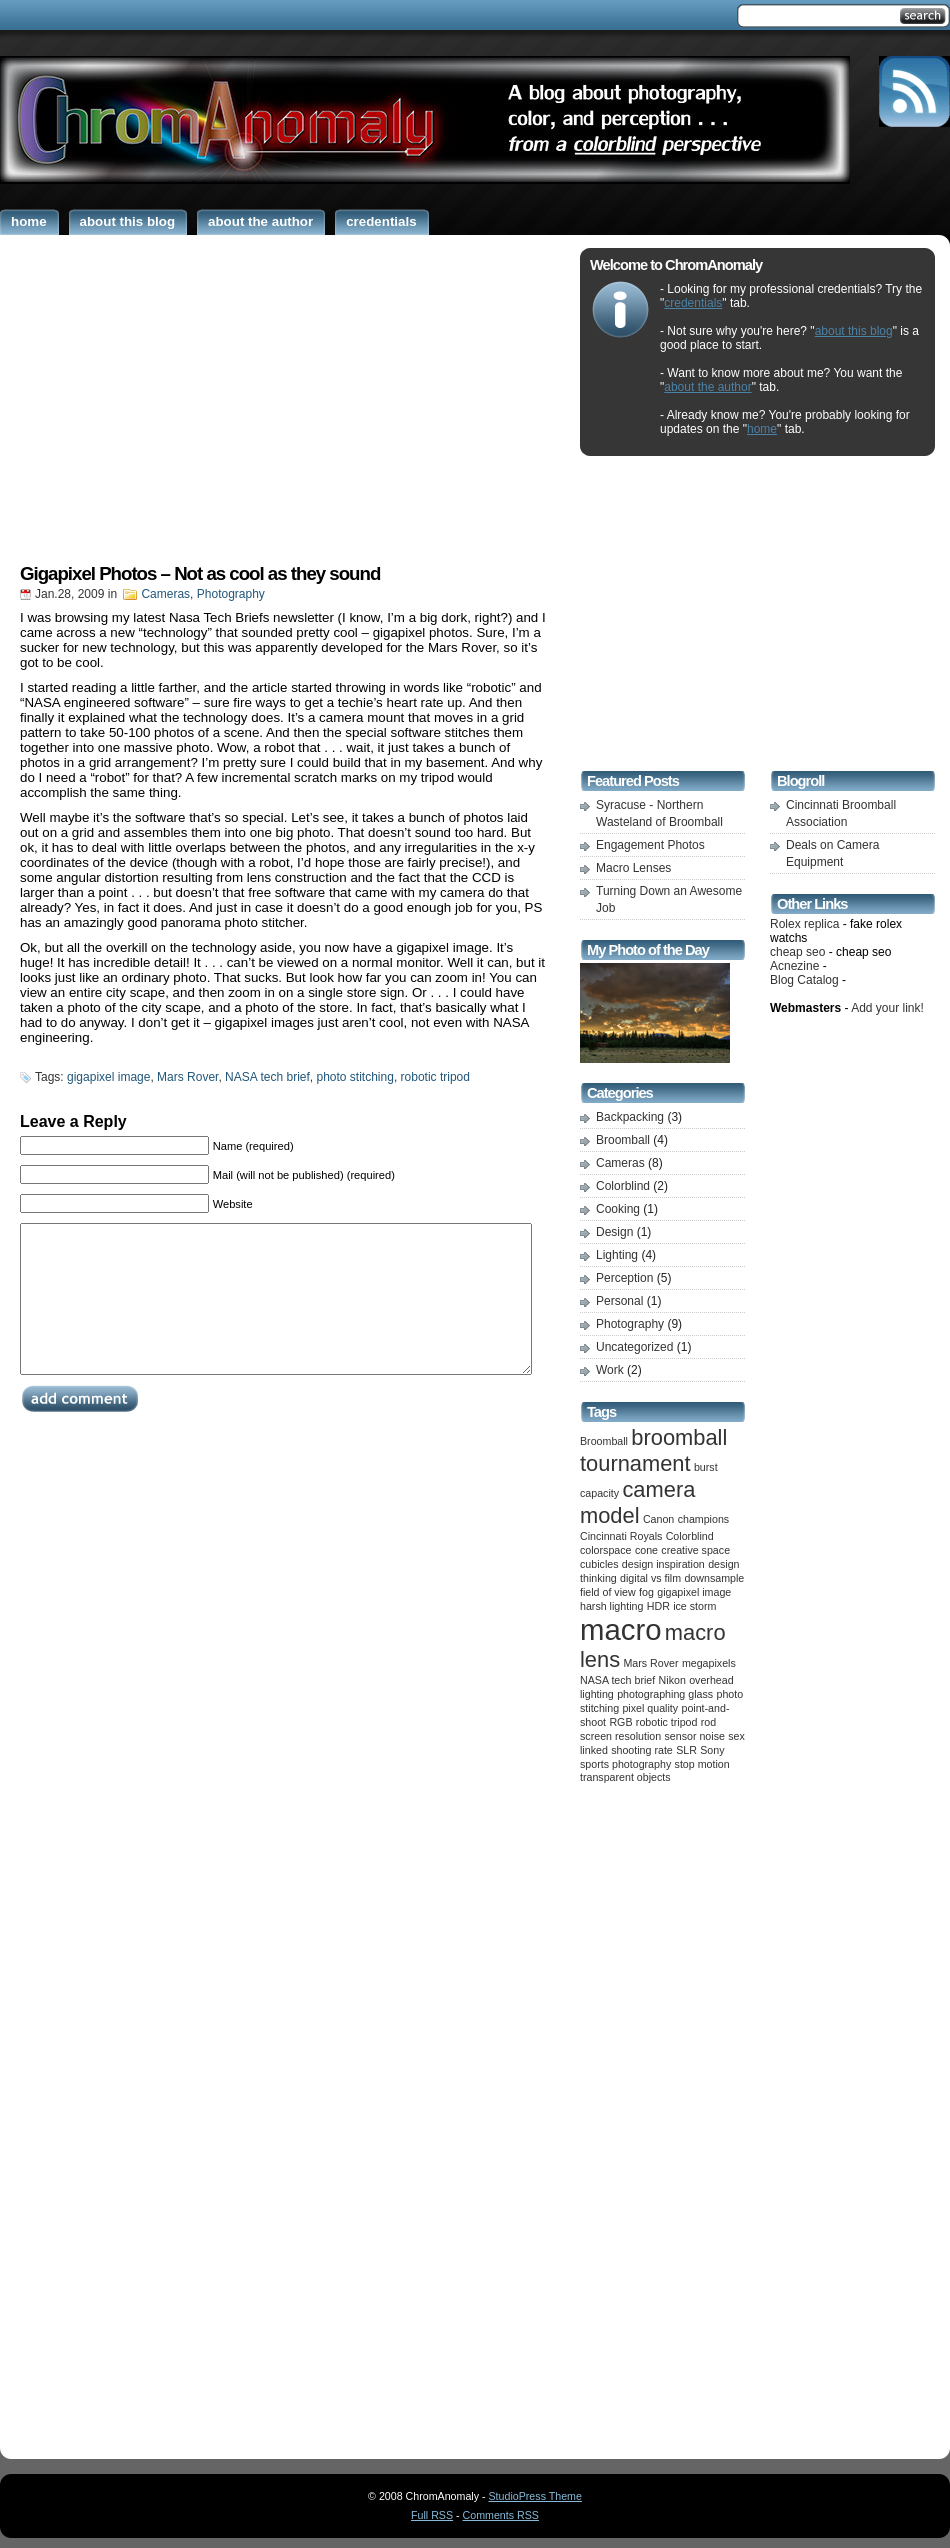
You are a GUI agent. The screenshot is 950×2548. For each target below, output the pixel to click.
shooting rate (642, 1750)
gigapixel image (108, 1077)
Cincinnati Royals (621, 1536)
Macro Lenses (633, 868)
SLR (686, 1750)
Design (614, 1232)
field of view (608, 1592)
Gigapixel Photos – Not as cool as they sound (200, 573)
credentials (693, 303)
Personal (619, 1301)
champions (704, 1519)
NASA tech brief (267, 1077)
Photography (231, 594)
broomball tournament (653, 1450)
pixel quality (650, 1708)
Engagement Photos (650, 845)
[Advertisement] (285, 398)
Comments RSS (501, 2515)
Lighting (617, 1255)
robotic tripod (435, 1077)
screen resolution (620, 1736)
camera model (637, 1502)
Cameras (165, 594)
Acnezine (794, 966)
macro (620, 1629)
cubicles (599, 1564)
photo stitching (355, 1077)
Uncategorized (634, 1347)
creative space (695, 1550)
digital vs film (650, 1578)
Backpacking (630, 1117)
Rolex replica (804, 924)
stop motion (702, 1764)
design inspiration (663, 1564)
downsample (714, 1578)
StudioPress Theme (535, 2496)
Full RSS (432, 2515)
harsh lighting (611, 1606)
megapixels (709, 1663)
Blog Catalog (804, 980)
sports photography (625, 1764)
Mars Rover (187, 1077)
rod (708, 1722)
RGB (620, 1722)
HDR (658, 1606)
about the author (707, 387)
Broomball (623, 1140)
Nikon (672, 1680)
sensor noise (695, 1736)
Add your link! (887, 1008)
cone (646, 1550)
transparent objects (625, 1777)
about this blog (854, 331)
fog (646, 1592)
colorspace (606, 1550)
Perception (624, 1278)
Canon (658, 1519)
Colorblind (623, 1186)
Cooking (618, 1209)
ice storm (694, 1606)
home (762, 429)
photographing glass (665, 1694)
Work (610, 1370)
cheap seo (797, 952)
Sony (712, 1750)
